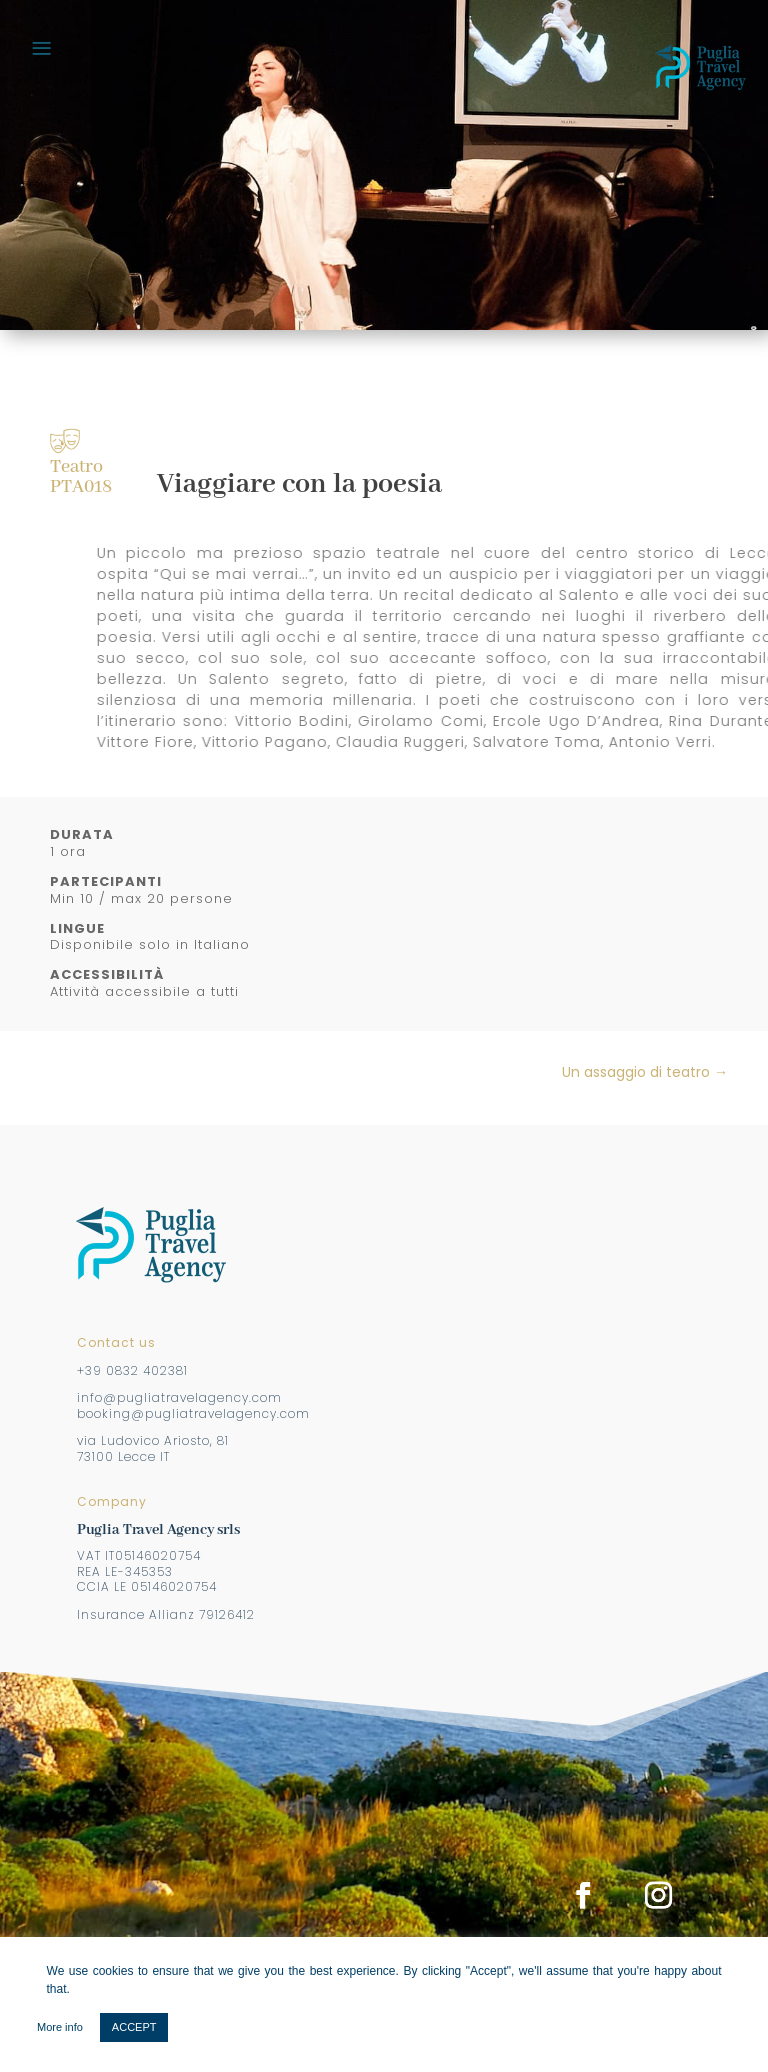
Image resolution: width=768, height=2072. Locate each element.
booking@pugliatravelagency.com (193, 1413)
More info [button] (60, 2027)
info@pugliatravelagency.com (179, 1397)
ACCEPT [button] (134, 2027)
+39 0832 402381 (132, 1370)
